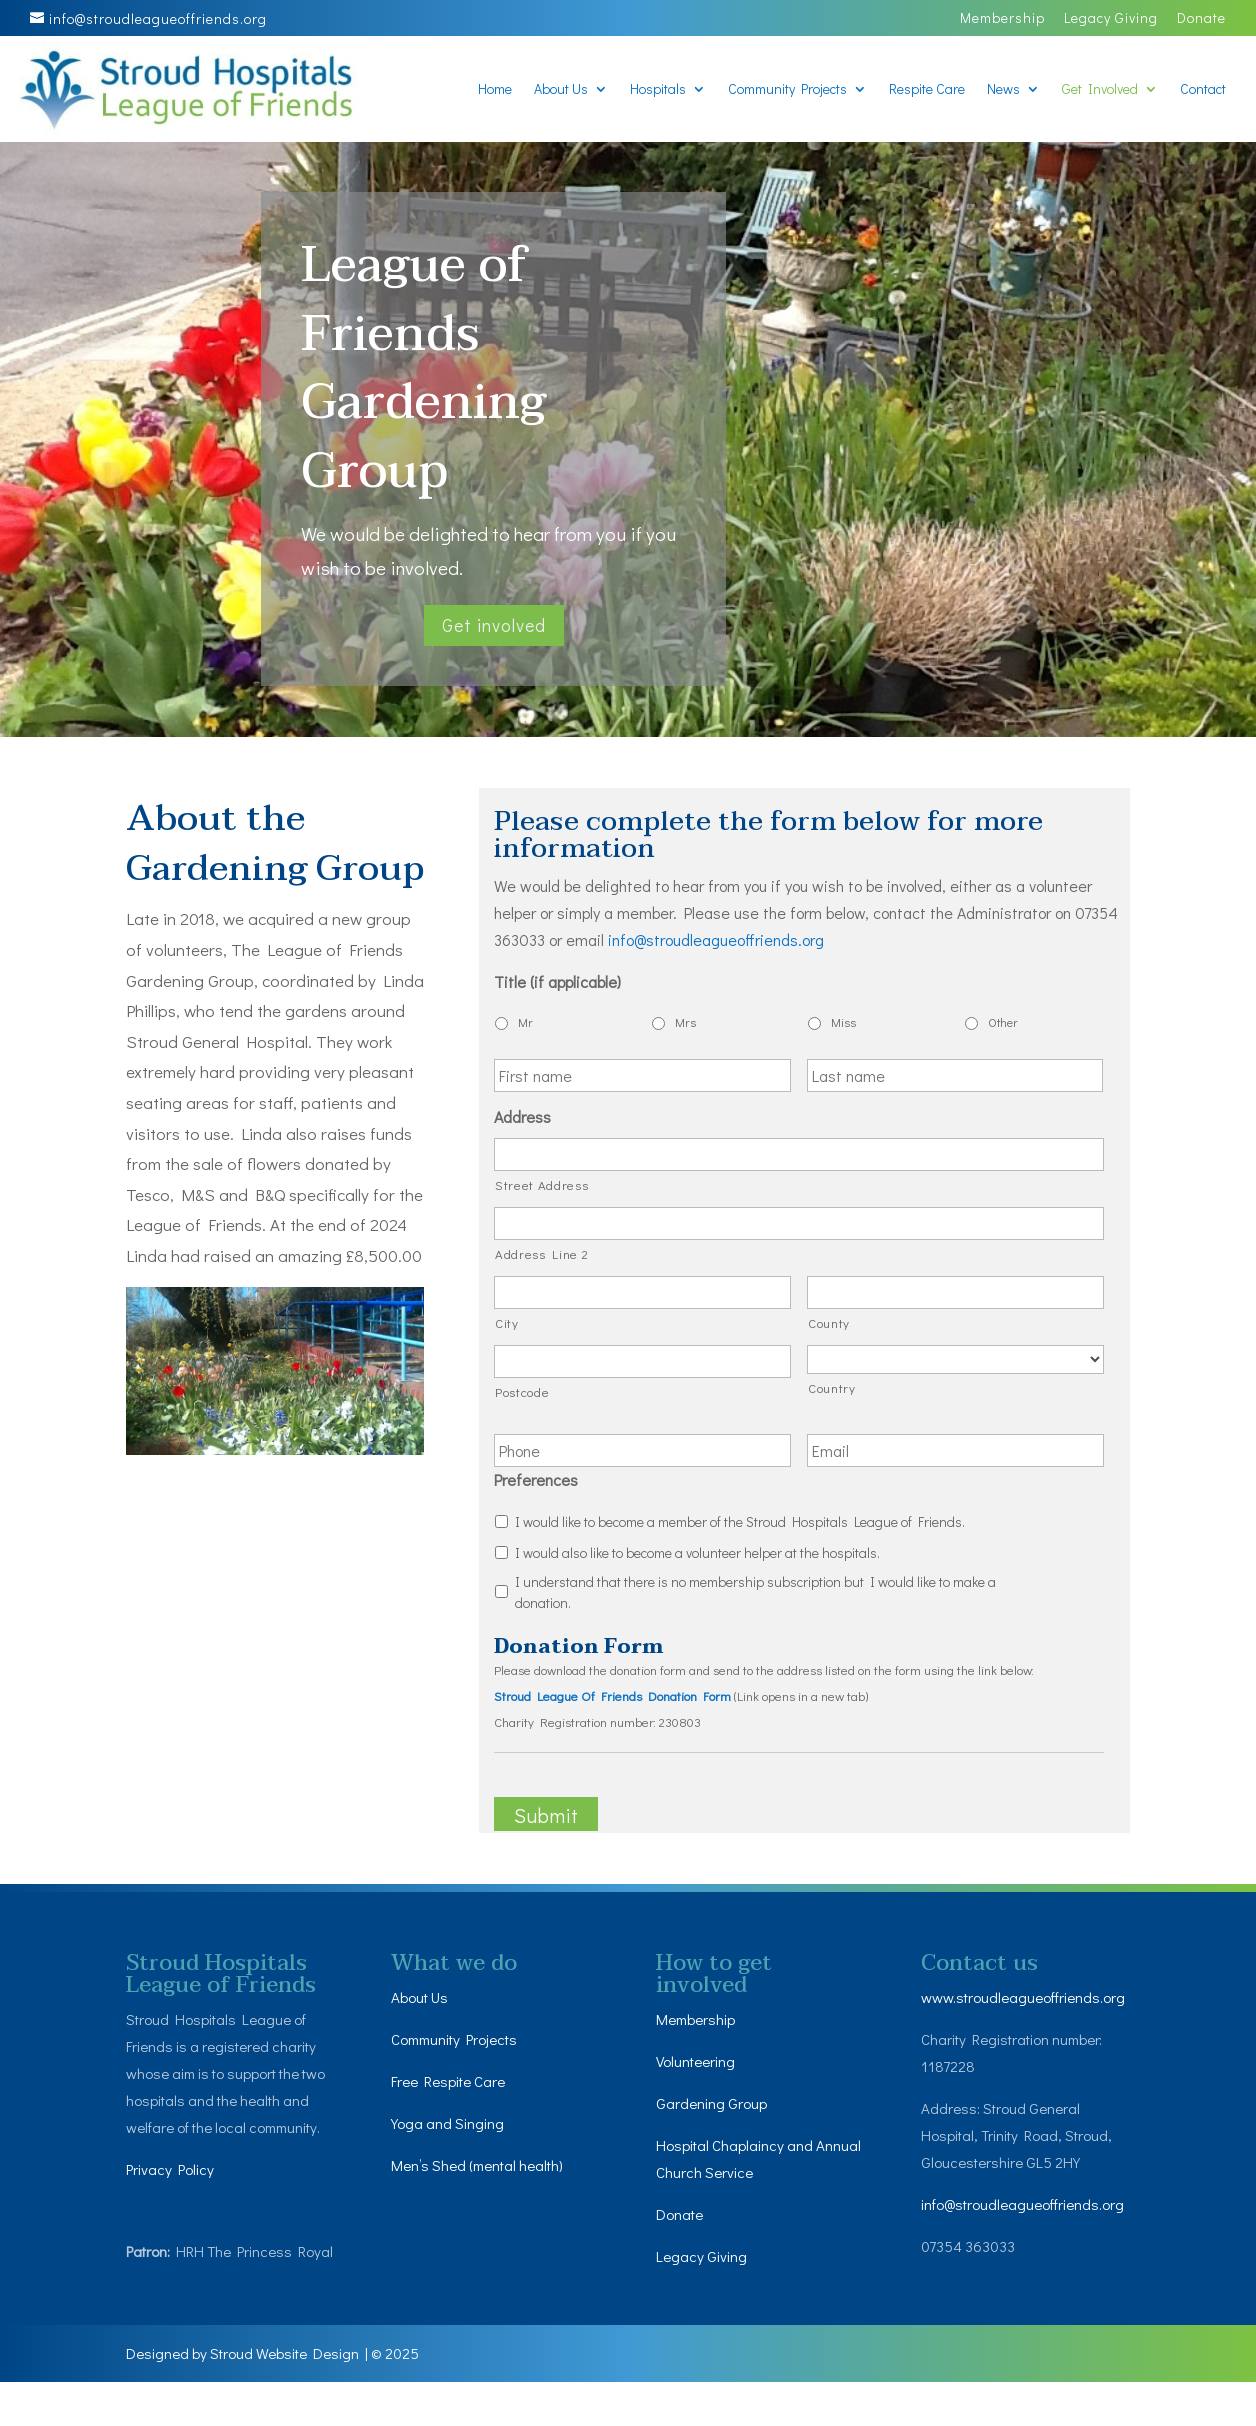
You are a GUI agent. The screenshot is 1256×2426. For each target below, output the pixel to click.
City (507, 1322)
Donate (1201, 19)
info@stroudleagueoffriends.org (1024, 2245)
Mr (525, 1022)
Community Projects (787, 90)
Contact (1203, 90)
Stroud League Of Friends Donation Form (612, 1695)
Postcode (522, 1391)
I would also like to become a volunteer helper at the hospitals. (697, 1552)
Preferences (536, 1480)
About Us (561, 90)
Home (495, 90)
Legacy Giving (1111, 19)
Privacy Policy (172, 2169)
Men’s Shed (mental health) (484, 2165)
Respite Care (927, 90)
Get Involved (1100, 90)
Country (832, 1387)
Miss (843, 1022)
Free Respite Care (454, 2081)
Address (522, 1117)
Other (1003, 1022)
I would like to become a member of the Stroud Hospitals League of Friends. (740, 1521)
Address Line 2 (541, 1253)
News (1003, 90)
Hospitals (658, 90)
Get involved (494, 625)
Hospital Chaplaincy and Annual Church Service (738, 2159)
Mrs (685, 1022)
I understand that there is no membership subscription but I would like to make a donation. (755, 1592)
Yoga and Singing (449, 2123)
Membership (1002, 19)
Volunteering (698, 2061)
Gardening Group (713, 2103)
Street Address (541, 1184)
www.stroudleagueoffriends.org (1025, 2011)
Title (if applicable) (557, 982)
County (829, 1322)
